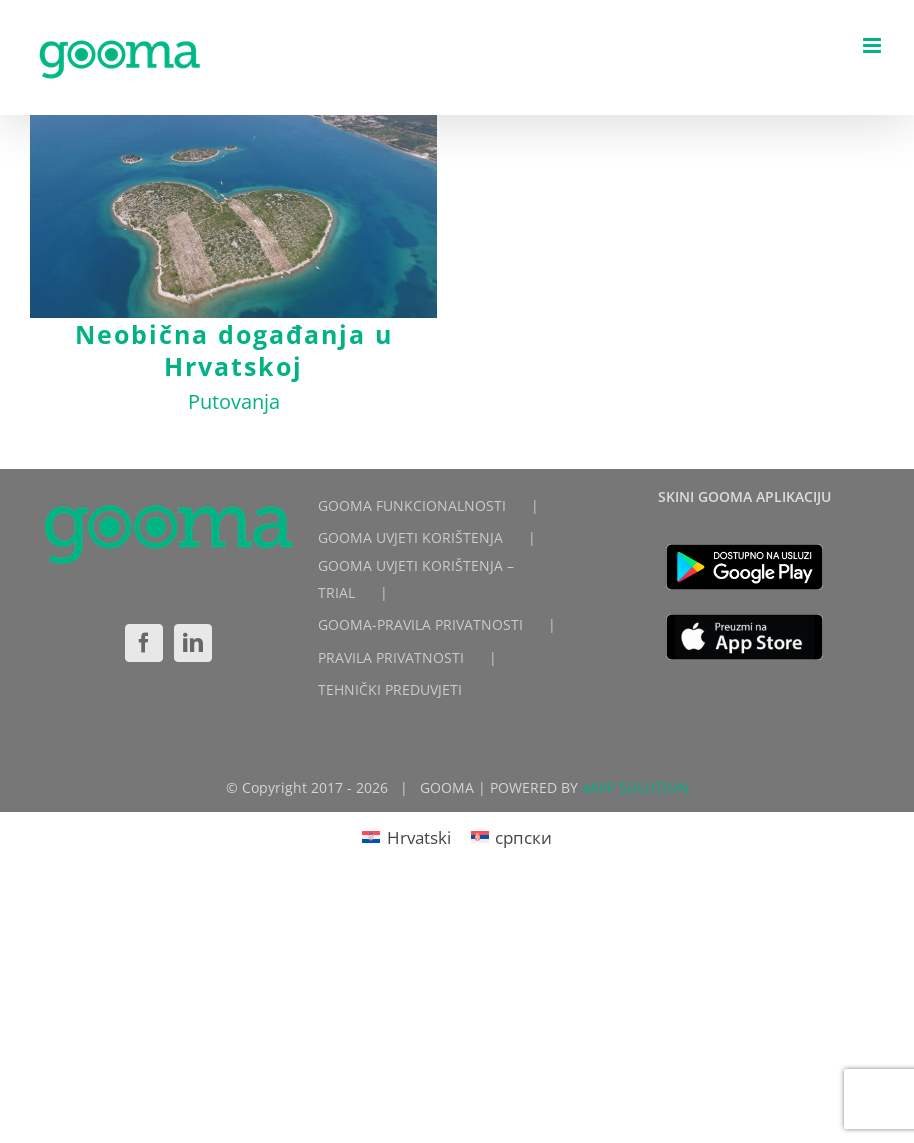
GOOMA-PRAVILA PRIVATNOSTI (420, 618)
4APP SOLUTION (635, 781)
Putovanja (234, 401)
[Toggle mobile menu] (873, 45)
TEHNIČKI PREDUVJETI (390, 682)
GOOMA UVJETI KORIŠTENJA (410, 530)
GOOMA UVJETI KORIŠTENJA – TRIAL (416, 573)
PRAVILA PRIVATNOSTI (391, 650)
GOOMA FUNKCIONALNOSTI (412, 498)
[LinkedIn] (193, 636)
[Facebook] (144, 636)
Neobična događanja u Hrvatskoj (234, 350)
